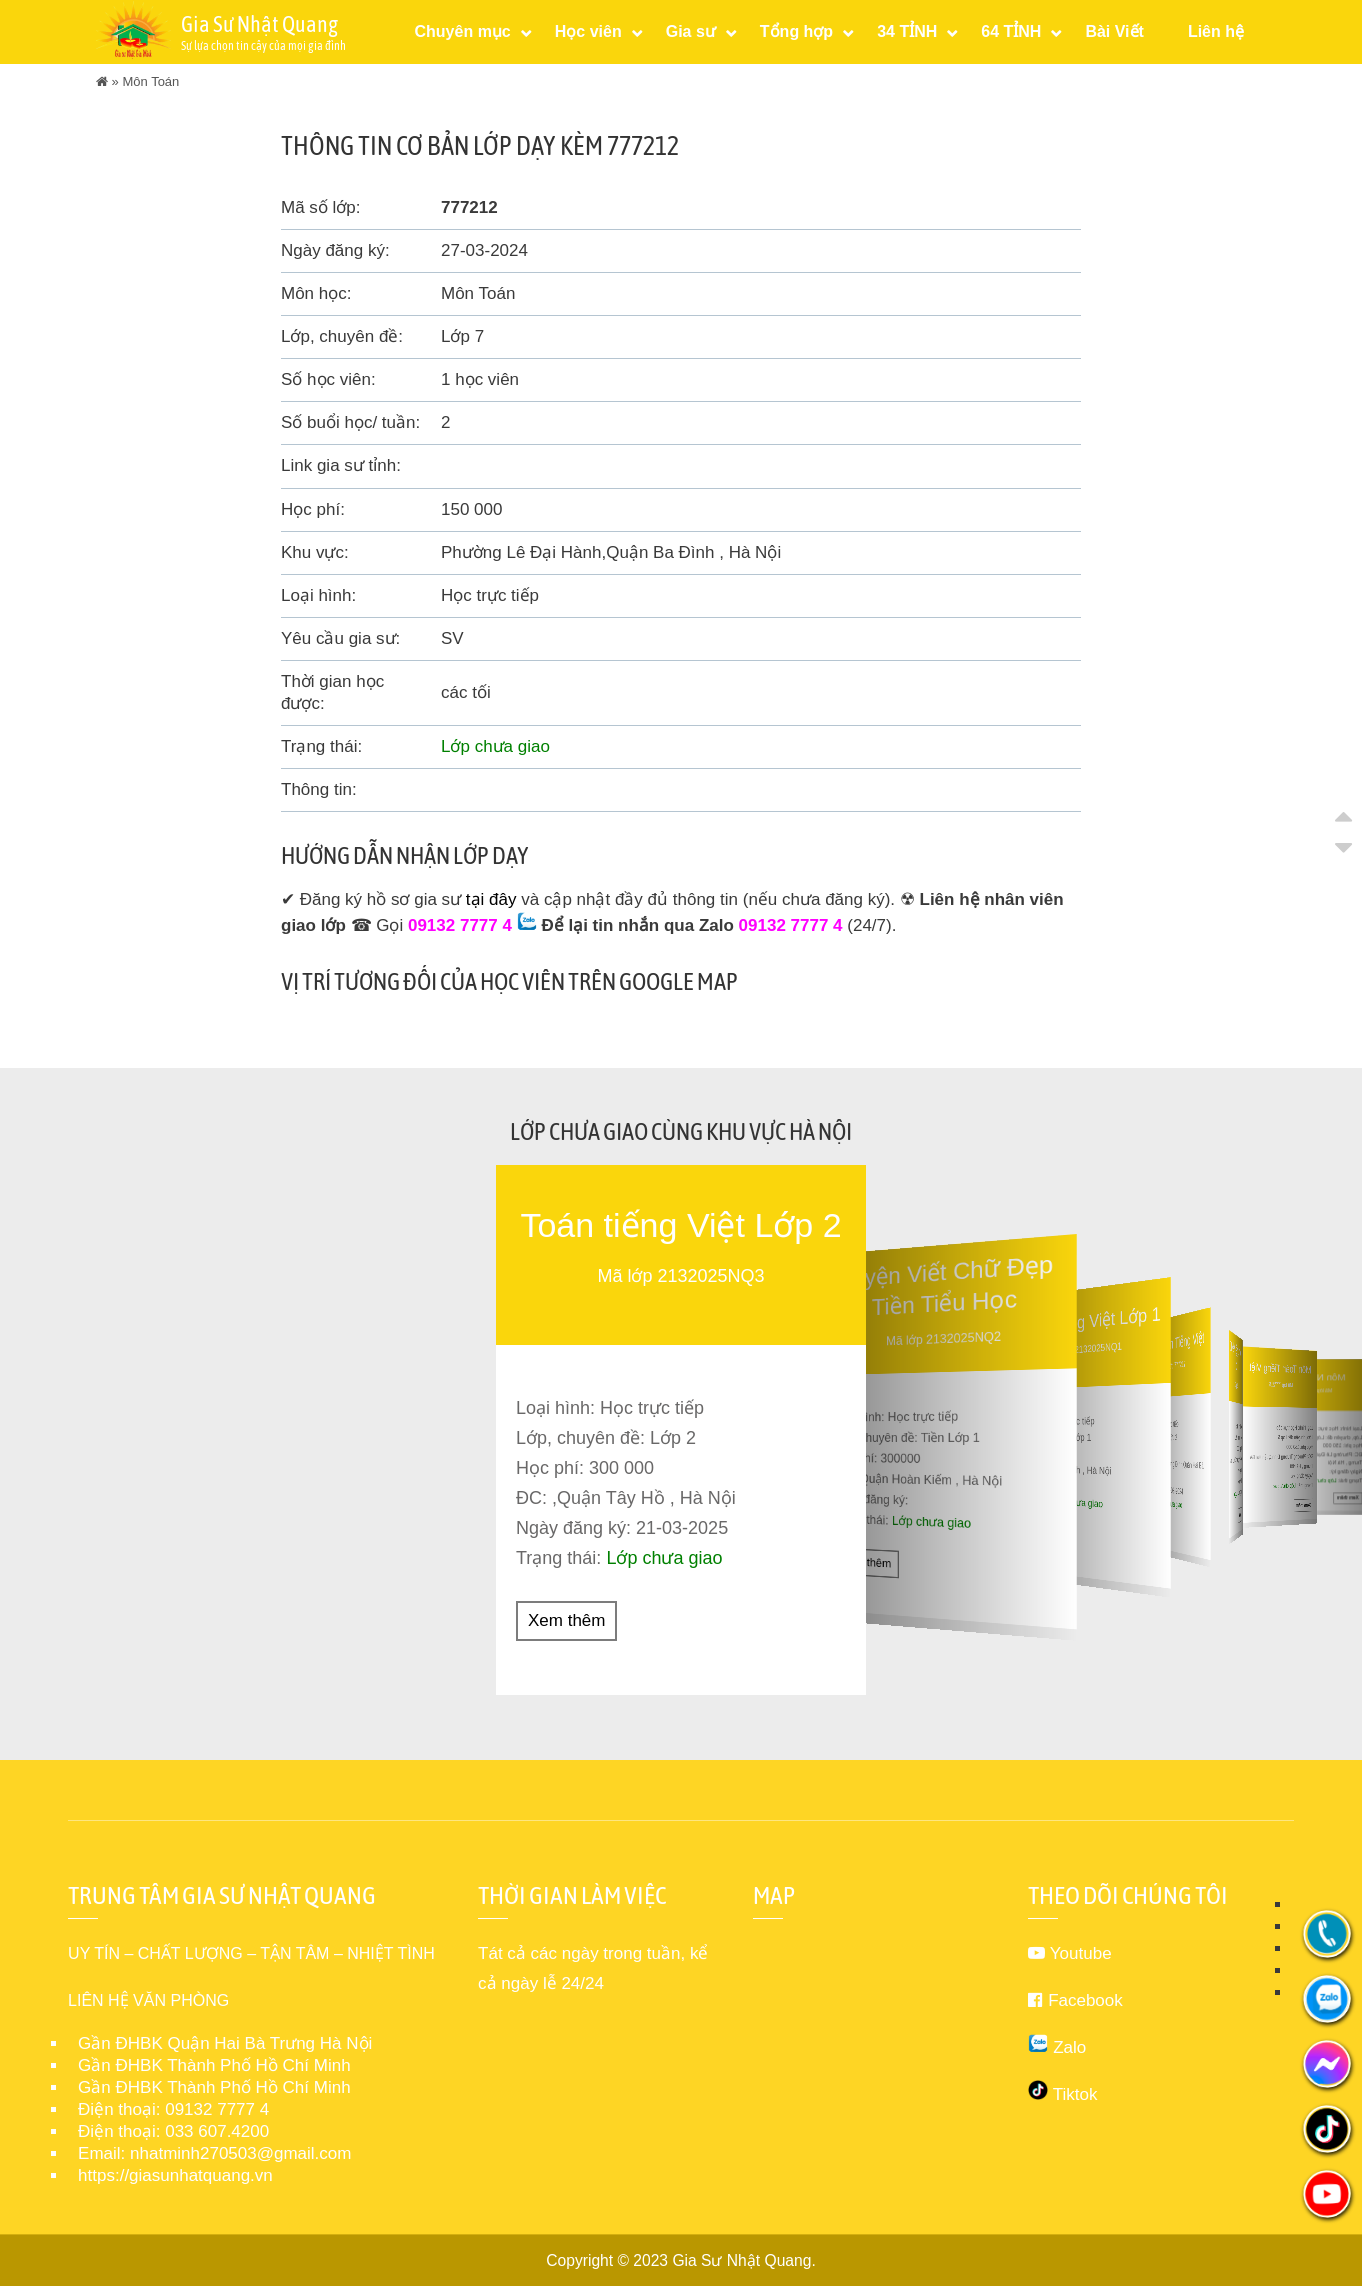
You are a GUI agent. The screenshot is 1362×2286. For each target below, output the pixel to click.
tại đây (491, 899)
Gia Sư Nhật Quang (741, 2259)
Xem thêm (566, 1619)
